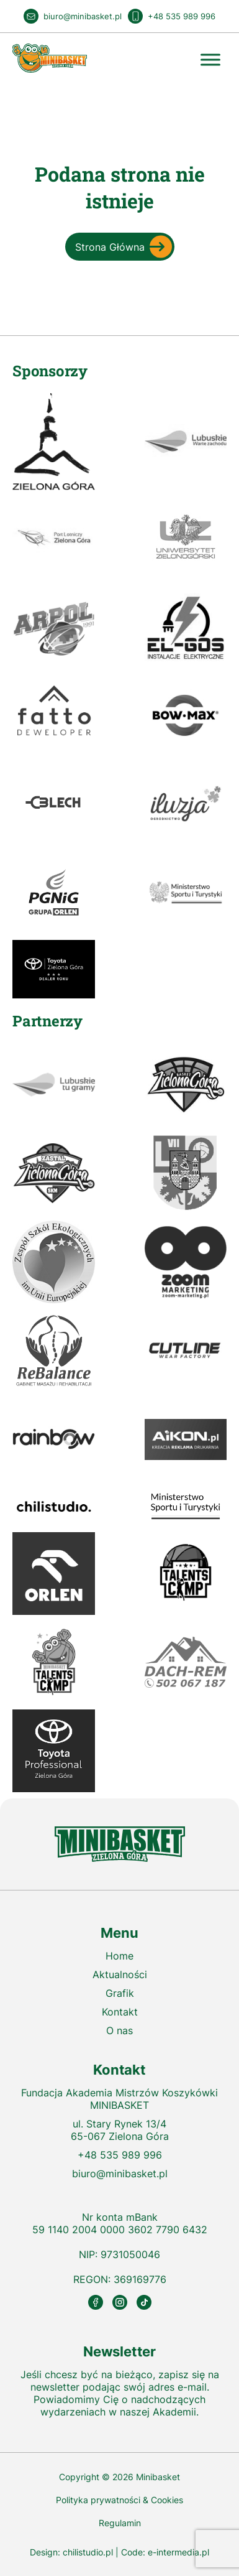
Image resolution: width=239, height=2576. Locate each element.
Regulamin (120, 2523)
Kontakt (120, 2012)
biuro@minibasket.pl (120, 2173)
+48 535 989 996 (120, 2155)
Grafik (120, 1993)
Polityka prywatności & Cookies (119, 2500)
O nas (119, 2030)
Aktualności (119, 1974)
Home (119, 1956)
